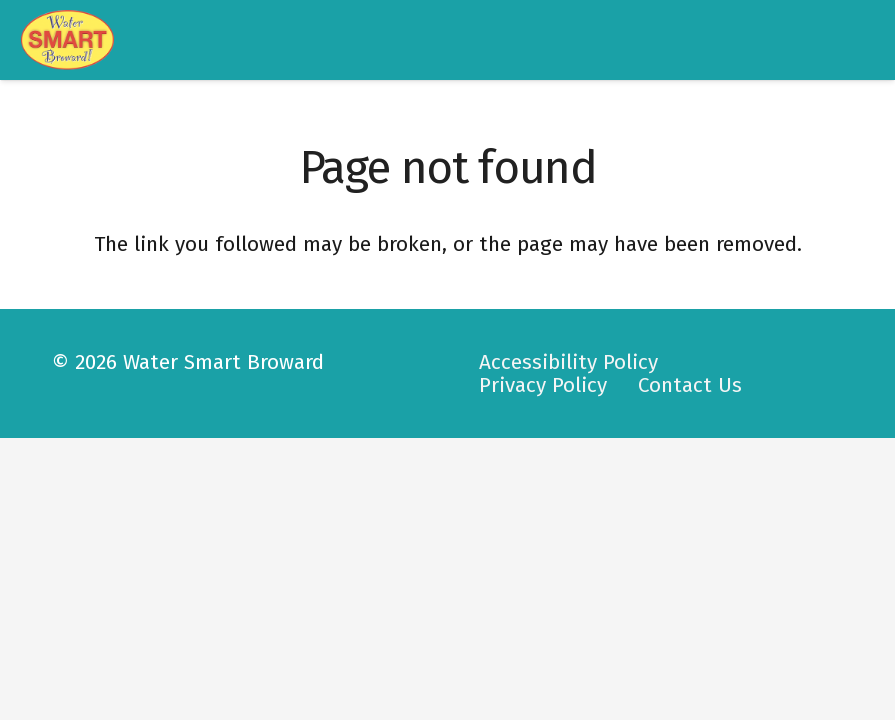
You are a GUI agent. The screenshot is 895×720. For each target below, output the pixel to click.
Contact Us (690, 385)
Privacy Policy (543, 385)
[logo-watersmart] (68, 40)
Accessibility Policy (568, 362)
